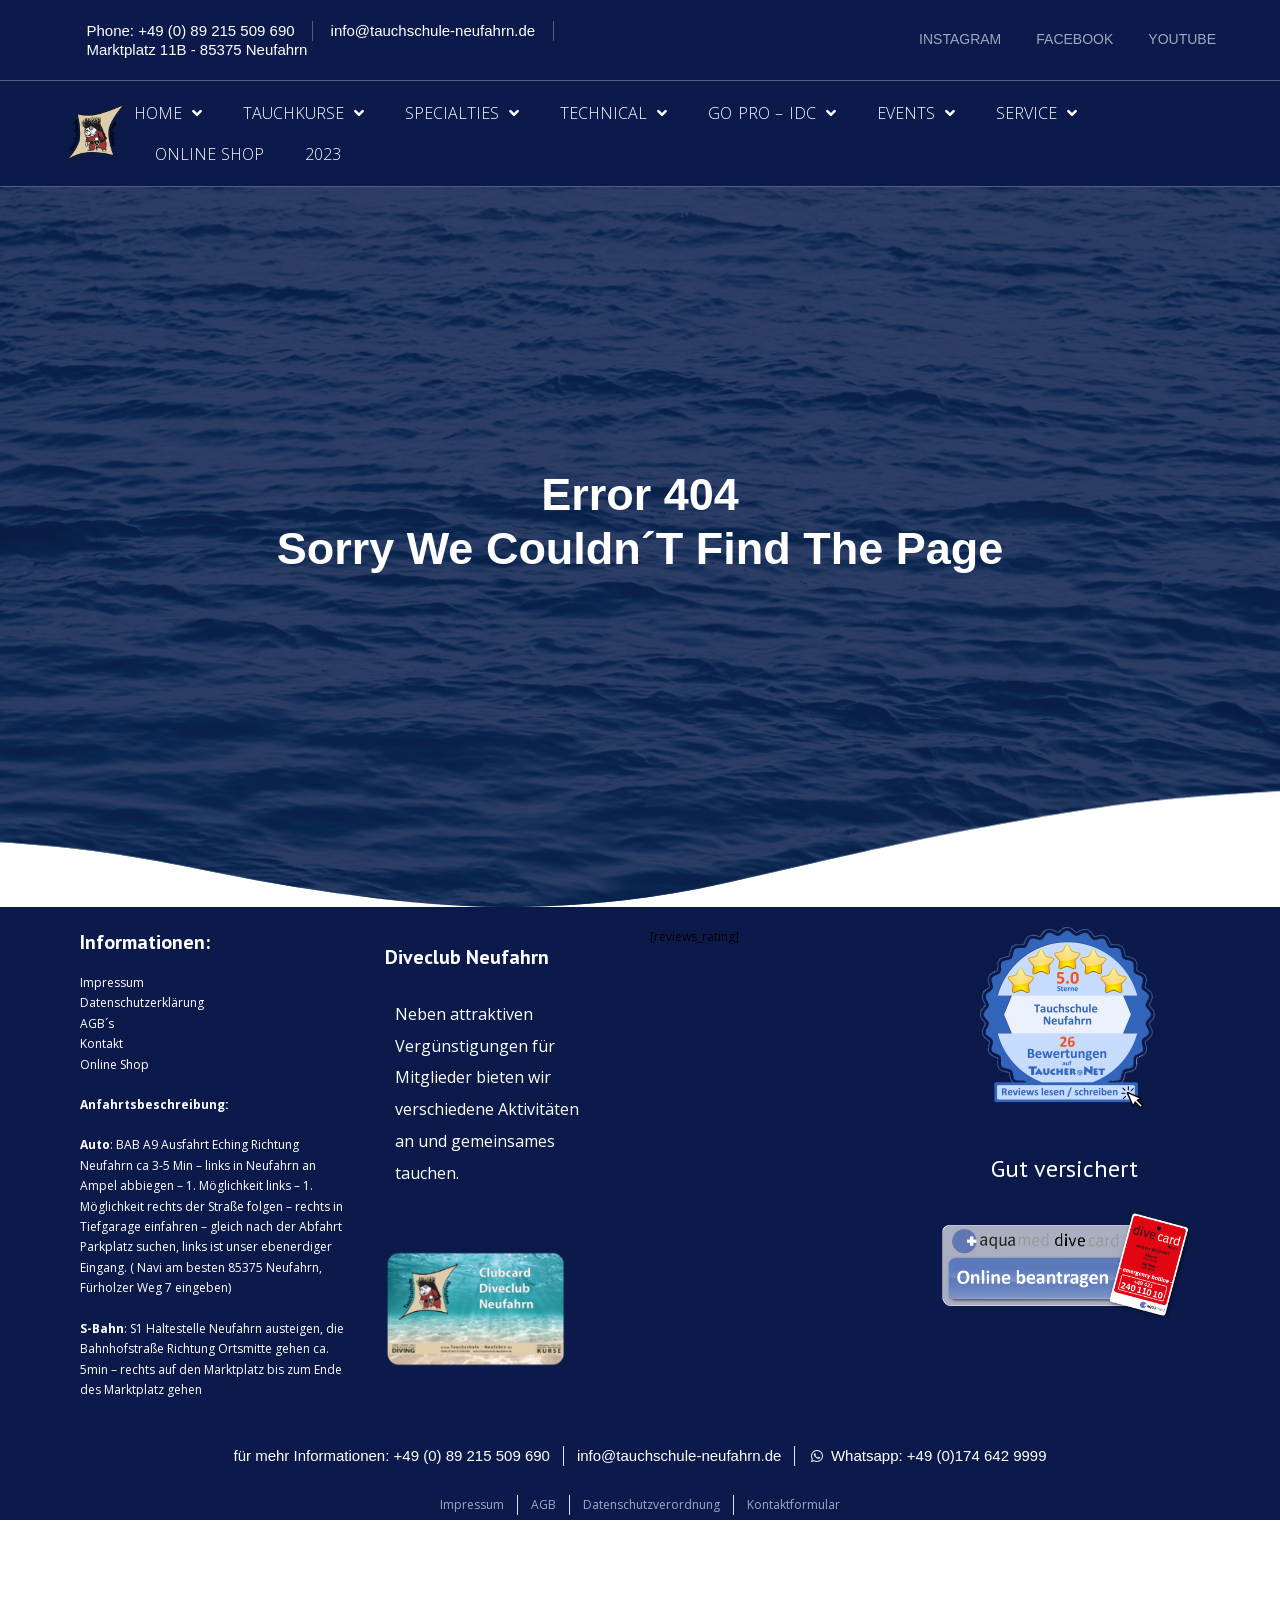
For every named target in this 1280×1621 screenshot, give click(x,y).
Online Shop (210, 154)
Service (1036, 113)
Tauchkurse (303, 113)
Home (168, 113)
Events (916, 113)
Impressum (112, 982)
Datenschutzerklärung (142, 1002)
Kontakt (101, 1043)
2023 (323, 154)
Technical (613, 113)
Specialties (462, 113)
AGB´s (97, 1023)
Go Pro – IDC (772, 113)
